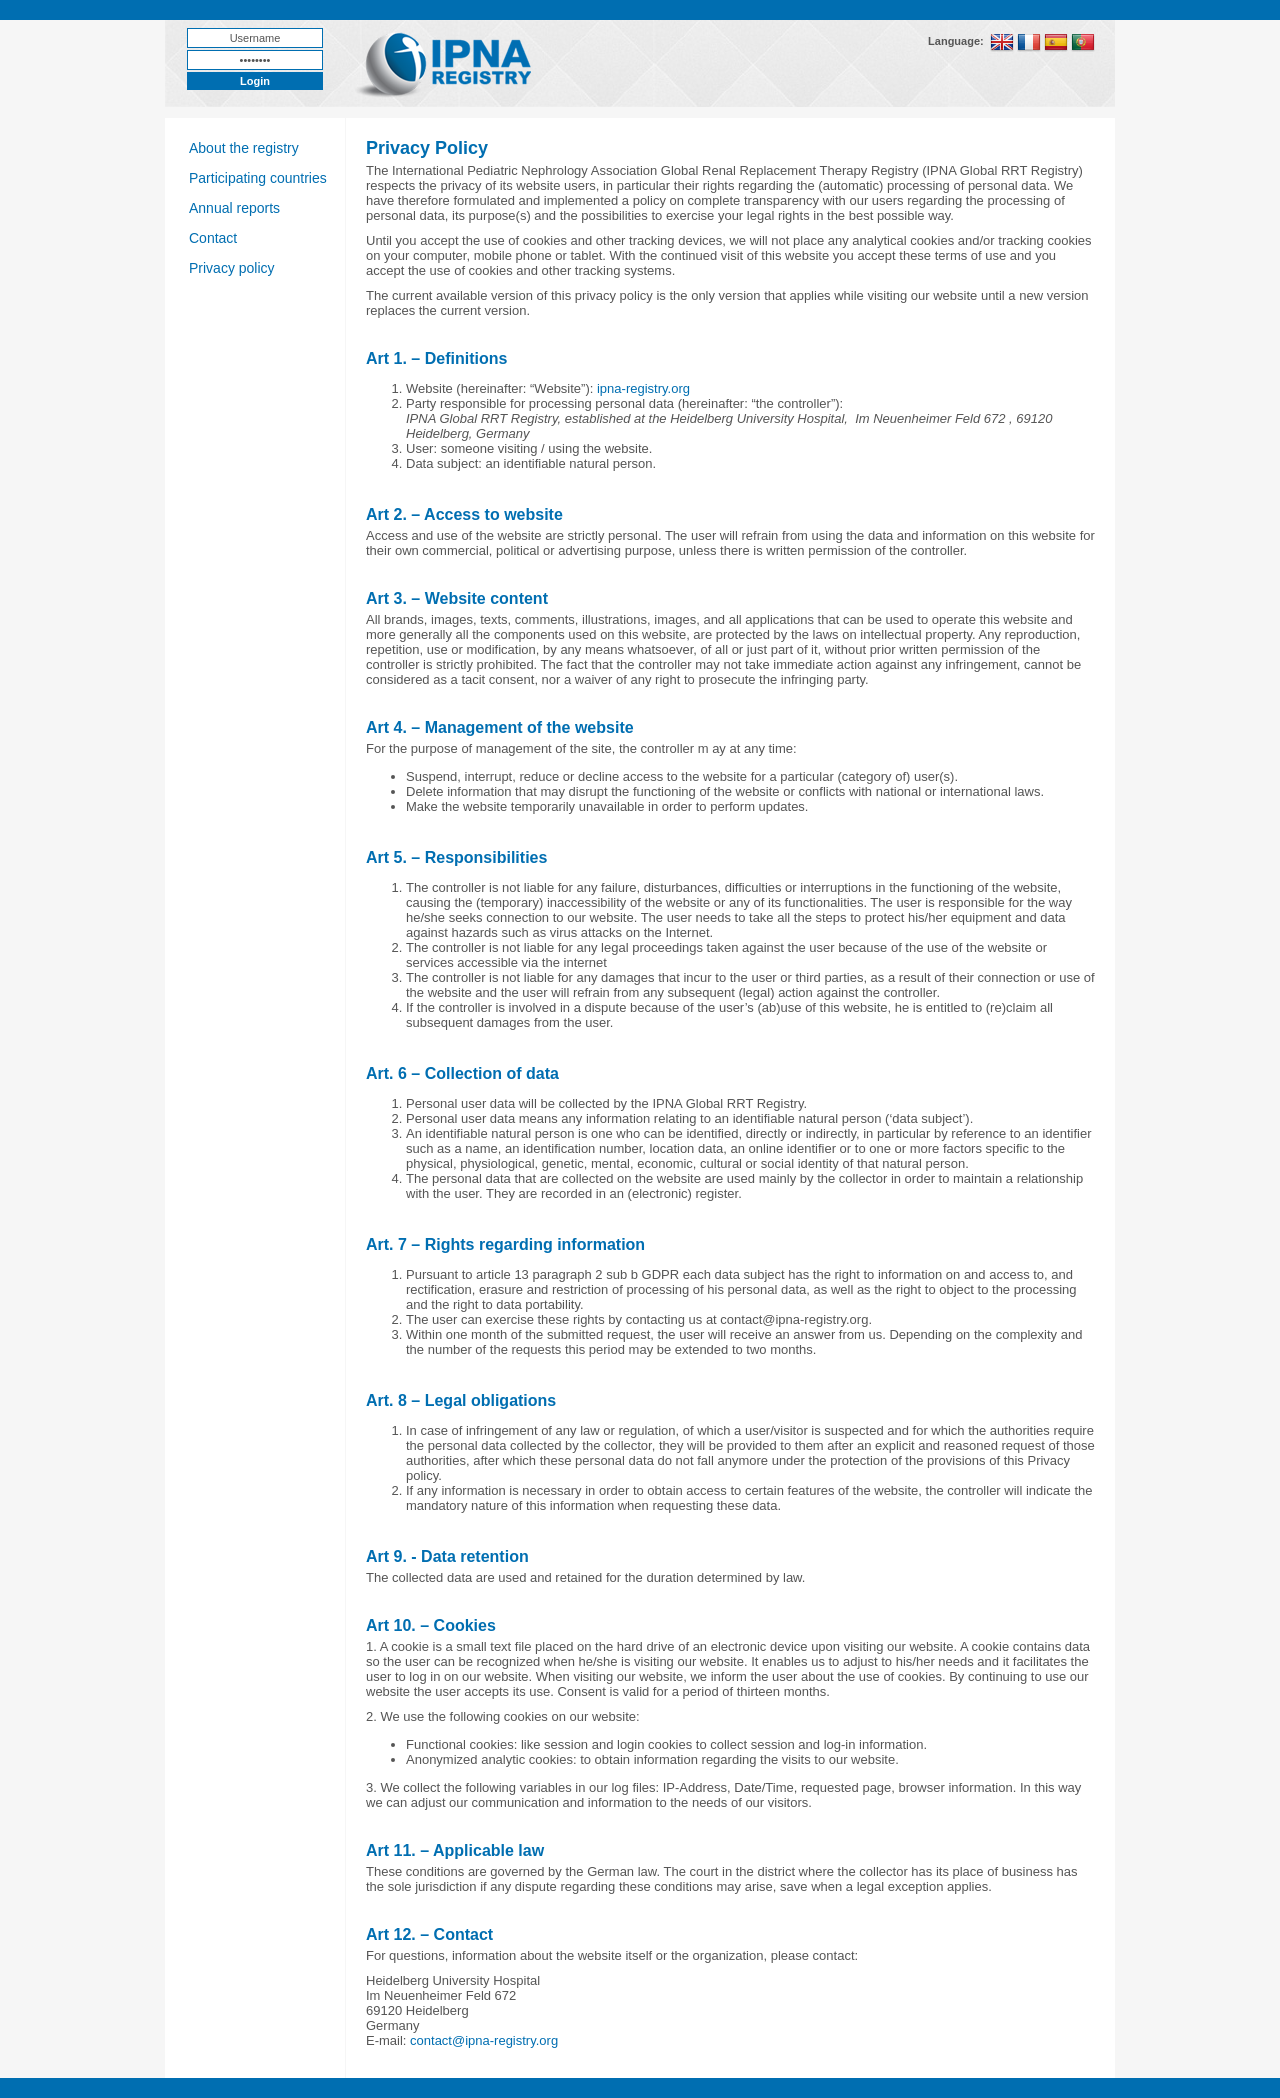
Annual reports (234, 208)
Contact (213, 238)
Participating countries (258, 178)
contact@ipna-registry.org (484, 2040)
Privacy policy (232, 268)
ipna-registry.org (643, 388)
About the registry (244, 148)
